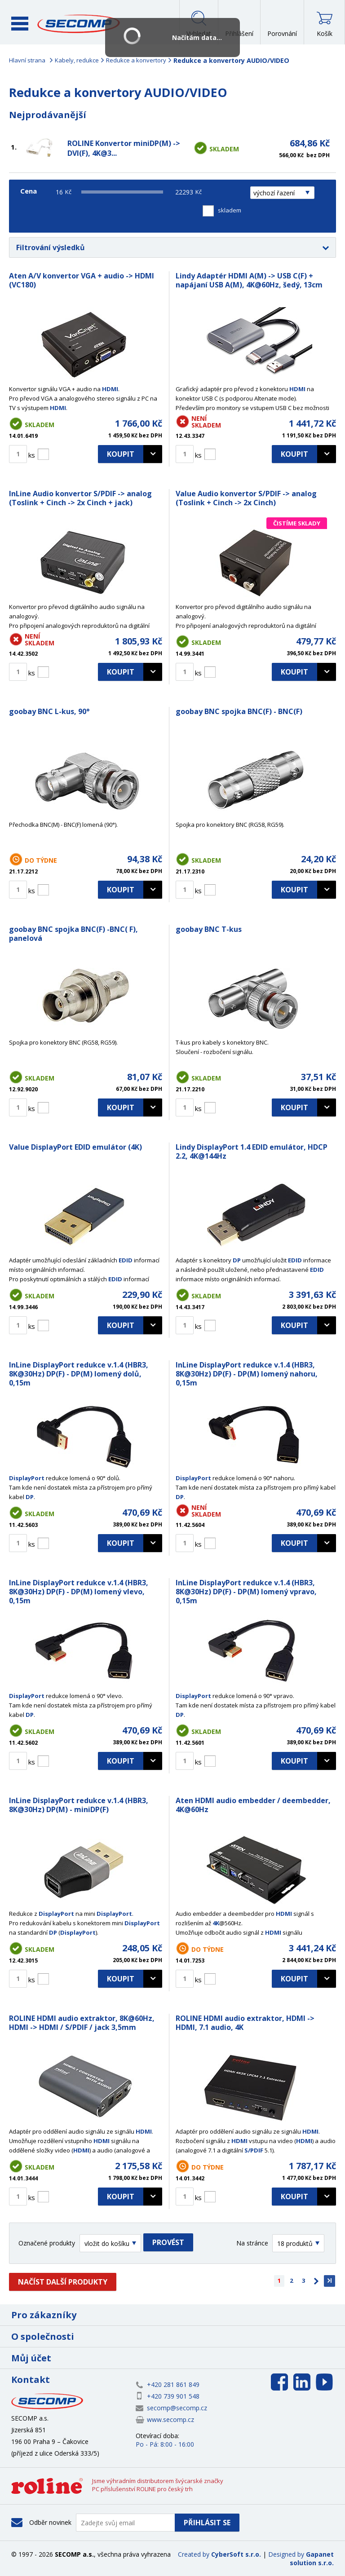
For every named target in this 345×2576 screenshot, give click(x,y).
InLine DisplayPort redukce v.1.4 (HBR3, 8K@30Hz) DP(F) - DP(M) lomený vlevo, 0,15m (78, 1591)
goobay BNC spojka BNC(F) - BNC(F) (239, 711)
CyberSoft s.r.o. (236, 2554)
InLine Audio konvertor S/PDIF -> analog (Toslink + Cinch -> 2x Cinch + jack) (80, 498)
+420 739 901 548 (173, 2396)
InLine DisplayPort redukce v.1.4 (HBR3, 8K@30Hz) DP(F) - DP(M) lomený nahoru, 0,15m (247, 1373)
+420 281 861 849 (173, 2384)
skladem (229, 210)
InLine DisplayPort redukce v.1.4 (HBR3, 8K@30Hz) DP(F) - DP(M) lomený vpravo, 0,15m (246, 1591)
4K (215, 1923)
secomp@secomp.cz (177, 2408)
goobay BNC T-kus (209, 929)
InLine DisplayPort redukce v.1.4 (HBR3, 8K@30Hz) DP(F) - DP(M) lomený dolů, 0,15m (78, 1373)
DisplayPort (26, 1478)
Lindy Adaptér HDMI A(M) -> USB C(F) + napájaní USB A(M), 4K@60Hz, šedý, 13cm (249, 280)
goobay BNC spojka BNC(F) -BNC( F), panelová (73, 934)
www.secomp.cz (170, 2419)
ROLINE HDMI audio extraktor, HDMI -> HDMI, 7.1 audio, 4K (245, 2023)
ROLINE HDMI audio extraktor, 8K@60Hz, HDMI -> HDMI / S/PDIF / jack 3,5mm (82, 2023)
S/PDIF (253, 2150)
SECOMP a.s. (78, 23)
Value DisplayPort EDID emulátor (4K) (75, 1146)
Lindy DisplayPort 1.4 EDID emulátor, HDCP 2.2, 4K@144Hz (251, 1151)
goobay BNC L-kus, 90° (49, 711)
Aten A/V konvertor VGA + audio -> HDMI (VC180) (81, 280)
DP (237, 1260)
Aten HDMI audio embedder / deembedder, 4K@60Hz (253, 1805)
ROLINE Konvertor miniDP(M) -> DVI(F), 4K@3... (123, 148)
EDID (126, 1260)
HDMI (110, 389)
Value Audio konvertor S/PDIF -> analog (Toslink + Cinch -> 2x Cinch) (246, 498)
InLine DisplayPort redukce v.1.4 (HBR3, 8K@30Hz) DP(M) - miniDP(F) (78, 1805)
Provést (168, 2242)
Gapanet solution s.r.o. (312, 2558)
